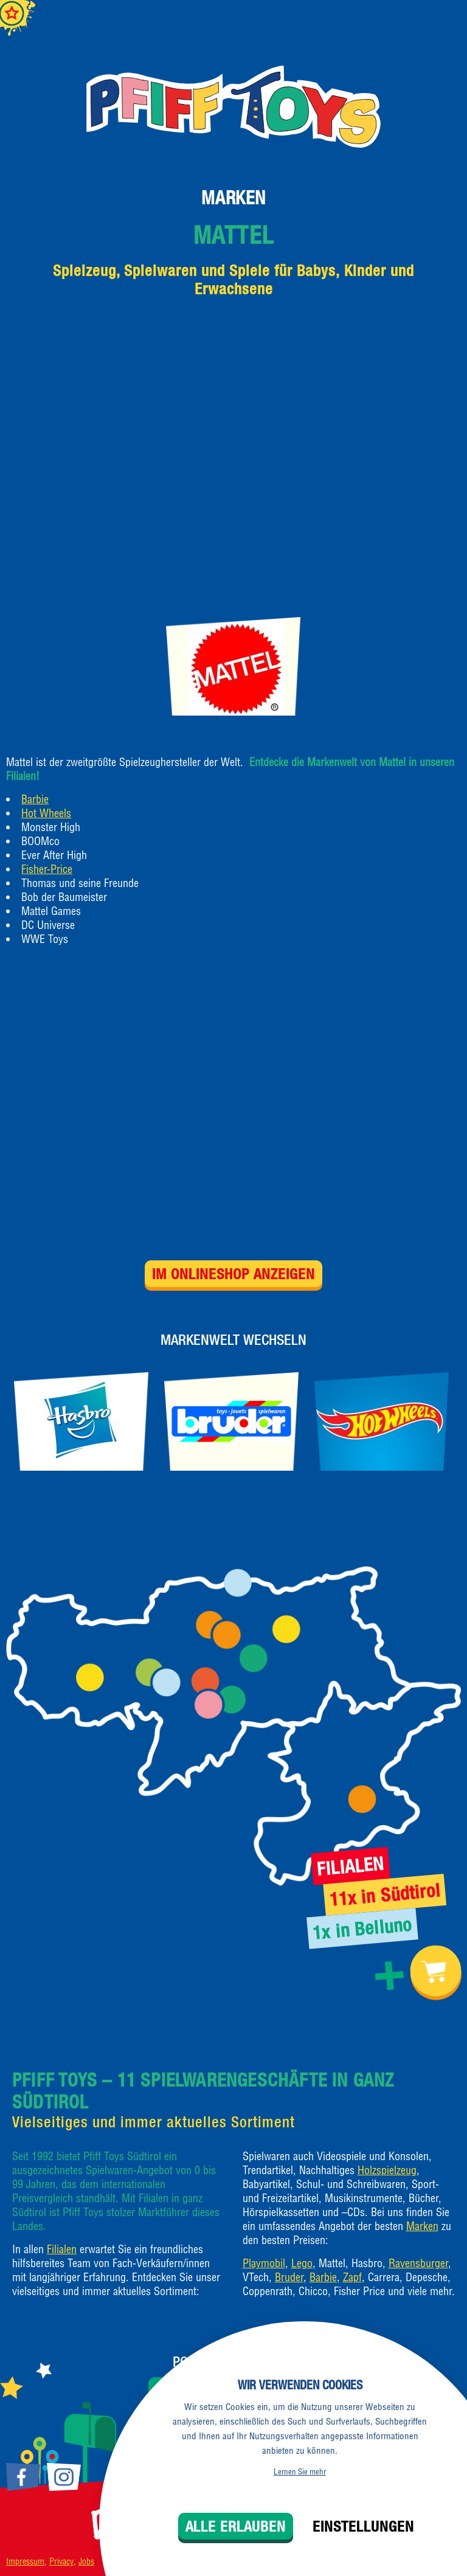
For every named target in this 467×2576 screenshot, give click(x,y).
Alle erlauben (235, 2526)
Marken (233, 198)
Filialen (62, 2249)
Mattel (233, 235)
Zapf (352, 2277)
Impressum (25, 2561)
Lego (302, 2263)
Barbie (35, 799)
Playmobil (264, 2263)
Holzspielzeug (387, 2170)
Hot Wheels (46, 813)
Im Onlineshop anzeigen (233, 1273)
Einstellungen (363, 2526)
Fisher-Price (46, 869)
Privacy (61, 2561)
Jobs (86, 2561)
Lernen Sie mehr (300, 2471)
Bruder (289, 2277)
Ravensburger (418, 2263)
